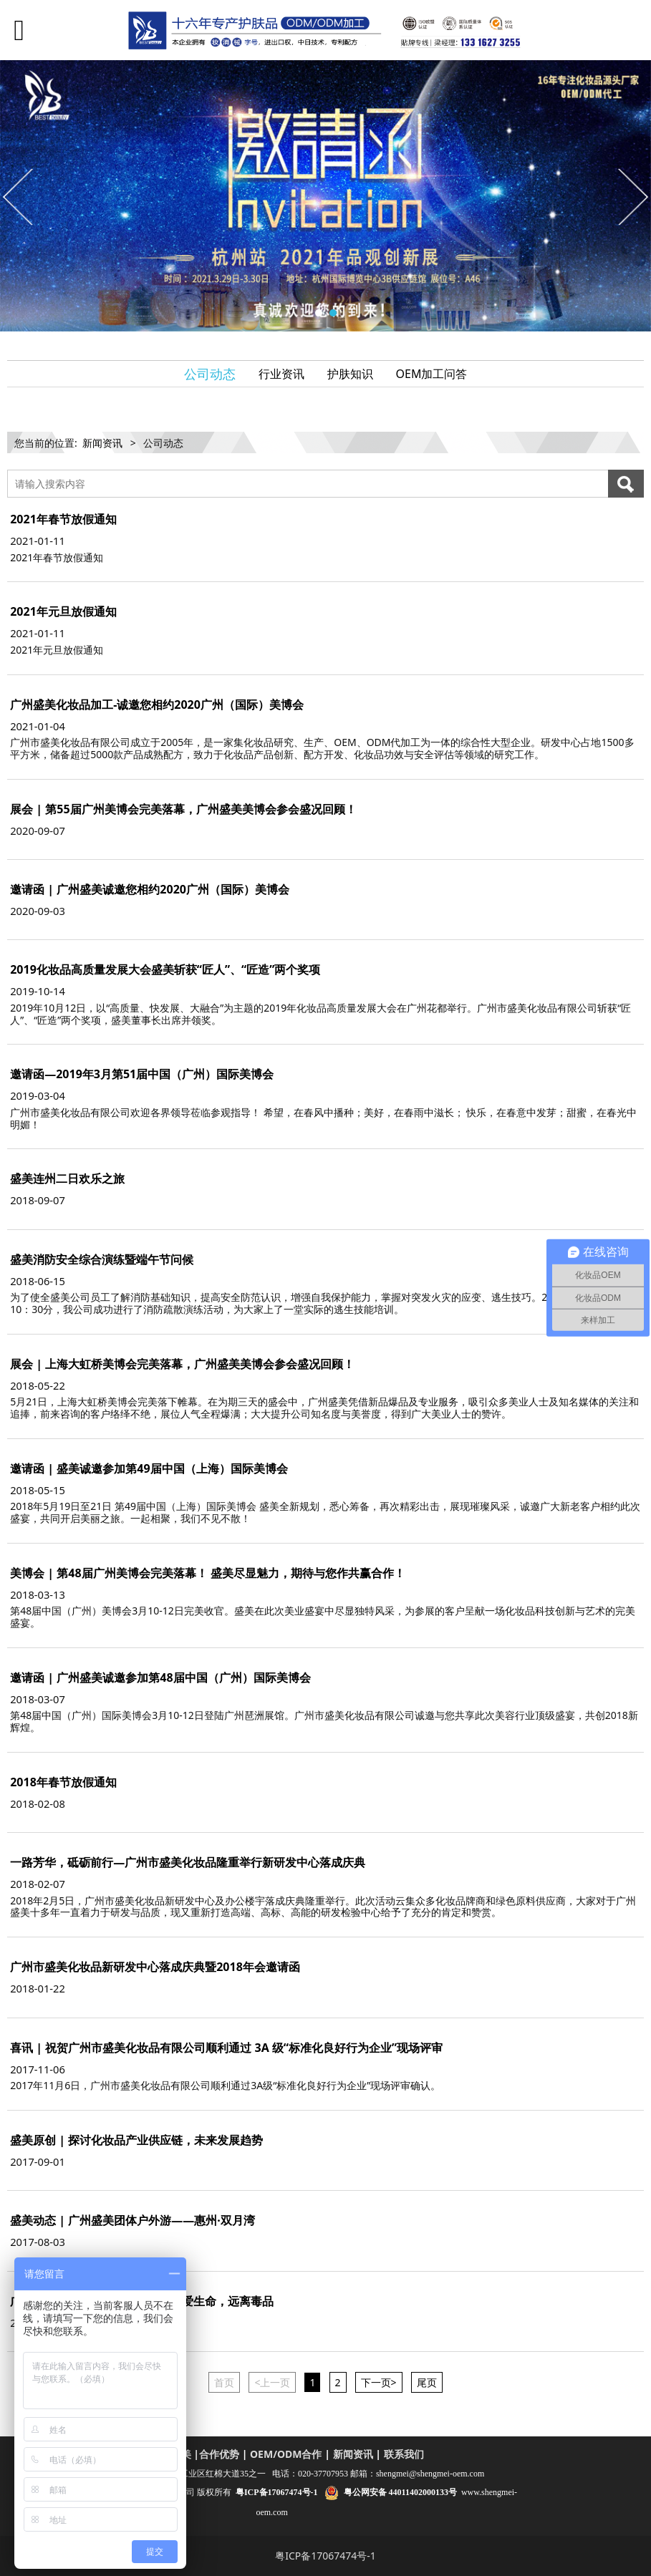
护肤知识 (350, 374)
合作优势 (219, 2454)
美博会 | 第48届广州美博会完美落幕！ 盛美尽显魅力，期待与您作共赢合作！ (207, 1573)
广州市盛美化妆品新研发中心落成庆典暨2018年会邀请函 (155, 1967)
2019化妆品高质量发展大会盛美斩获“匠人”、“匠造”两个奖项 (165, 969)
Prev (19, 196)
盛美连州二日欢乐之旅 (67, 1178)
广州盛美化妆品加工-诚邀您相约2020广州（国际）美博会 (157, 704)
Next (631, 196)
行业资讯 (281, 374)
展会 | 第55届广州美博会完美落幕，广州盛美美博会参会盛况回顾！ (183, 809)
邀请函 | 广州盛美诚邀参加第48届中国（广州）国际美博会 (160, 1677)
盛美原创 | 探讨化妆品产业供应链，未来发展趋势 (136, 2140)
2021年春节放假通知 (63, 519)
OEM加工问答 (432, 374)
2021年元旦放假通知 (63, 611)
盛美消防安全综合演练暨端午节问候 (101, 1259)
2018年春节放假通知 (63, 1782)
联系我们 (404, 2454)
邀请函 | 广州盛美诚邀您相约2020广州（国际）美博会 (149, 889)
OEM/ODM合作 (286, 2454)
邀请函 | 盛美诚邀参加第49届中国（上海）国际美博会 (148, 1468)
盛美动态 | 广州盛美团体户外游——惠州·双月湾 (132, 2220)
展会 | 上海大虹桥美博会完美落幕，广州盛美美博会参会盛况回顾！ (182, 1364)
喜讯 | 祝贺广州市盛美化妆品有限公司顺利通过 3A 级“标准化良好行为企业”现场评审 (226, 2048)
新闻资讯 (102, 443)
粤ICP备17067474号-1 (325, 2555)
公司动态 (210, 373)
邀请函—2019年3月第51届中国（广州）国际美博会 (142, 1074)
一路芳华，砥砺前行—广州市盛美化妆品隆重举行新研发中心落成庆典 (187, 1862)
